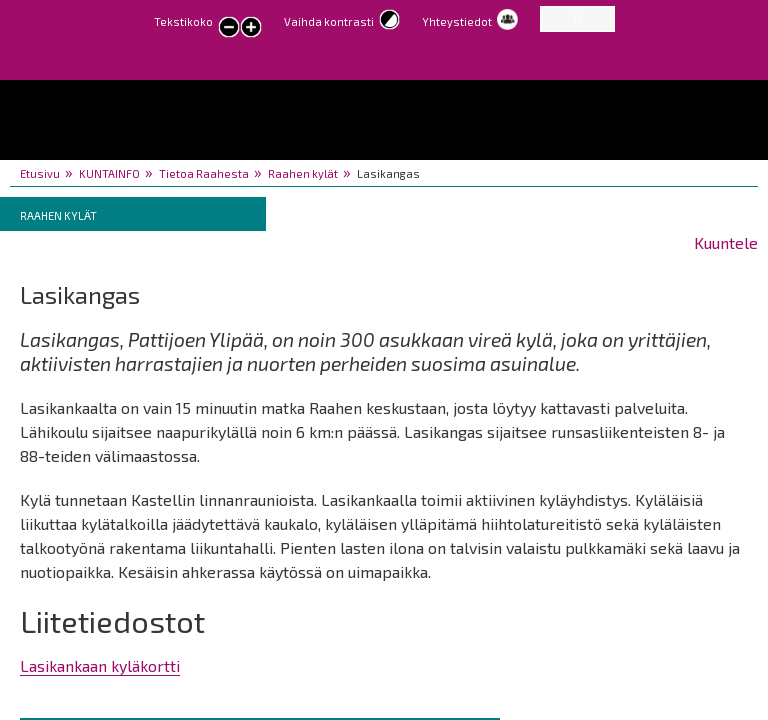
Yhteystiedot (457, 21)
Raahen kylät (303, 173)
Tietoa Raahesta (204, 173)
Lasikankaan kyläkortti (100, 665)
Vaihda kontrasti (329, 21)
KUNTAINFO (109, 173)
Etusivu (40, 173)
